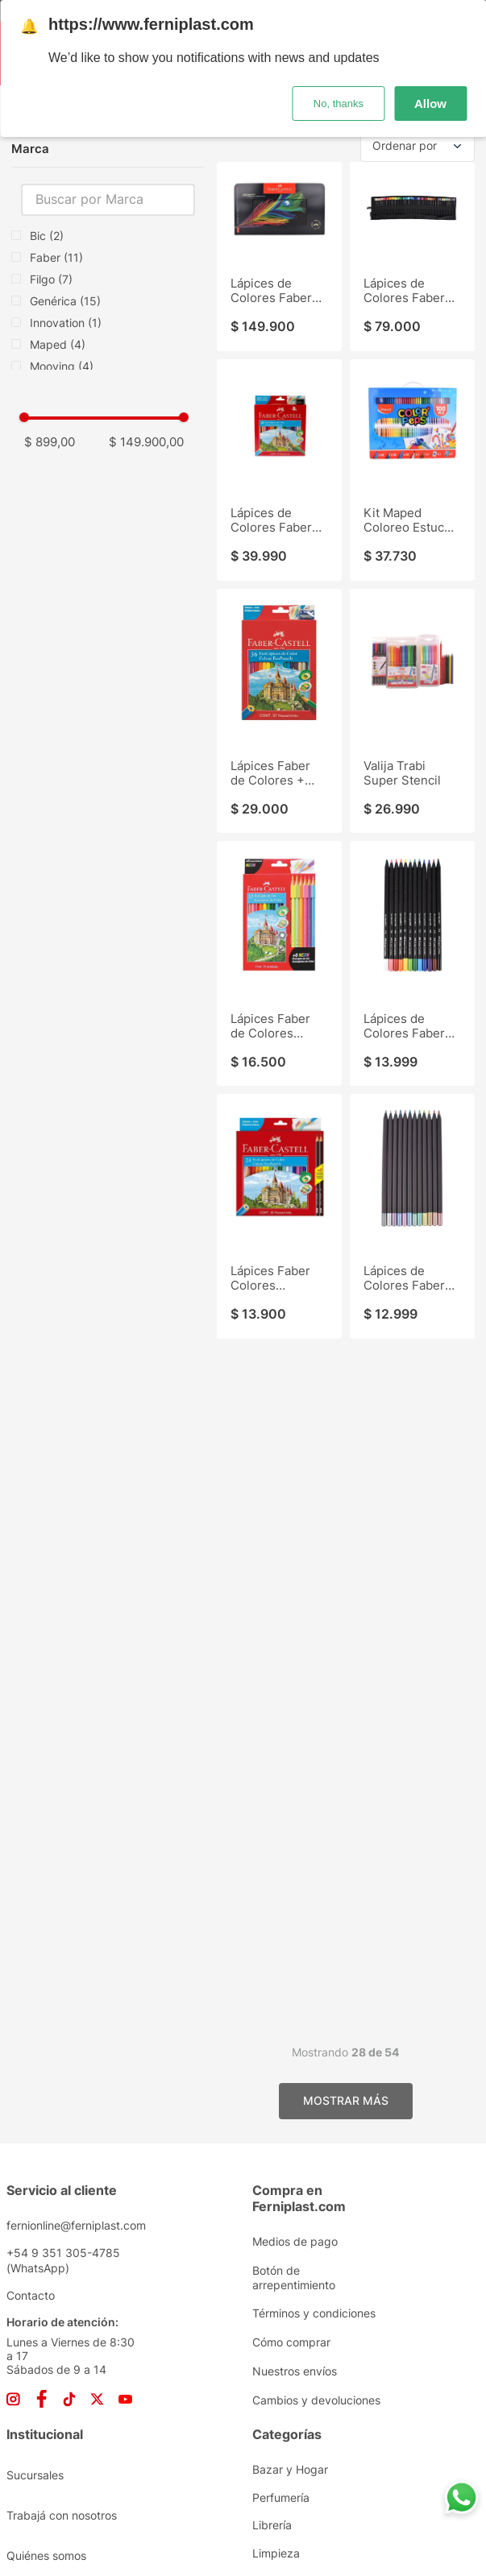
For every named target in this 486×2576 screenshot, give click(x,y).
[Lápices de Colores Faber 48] (279, 470)
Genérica (65, 301)
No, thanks (338, 103)
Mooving (61, 366)
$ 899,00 (49, 442)
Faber (56, 257)
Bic (47, 235)
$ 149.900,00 (146, 442)
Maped (57, 344)
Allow (430, 103)
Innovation (66, 322)
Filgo (51, 279)
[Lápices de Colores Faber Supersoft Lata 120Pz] (279, 256)
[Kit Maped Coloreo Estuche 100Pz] (412, 470)
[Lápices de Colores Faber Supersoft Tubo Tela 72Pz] (412, 256)
